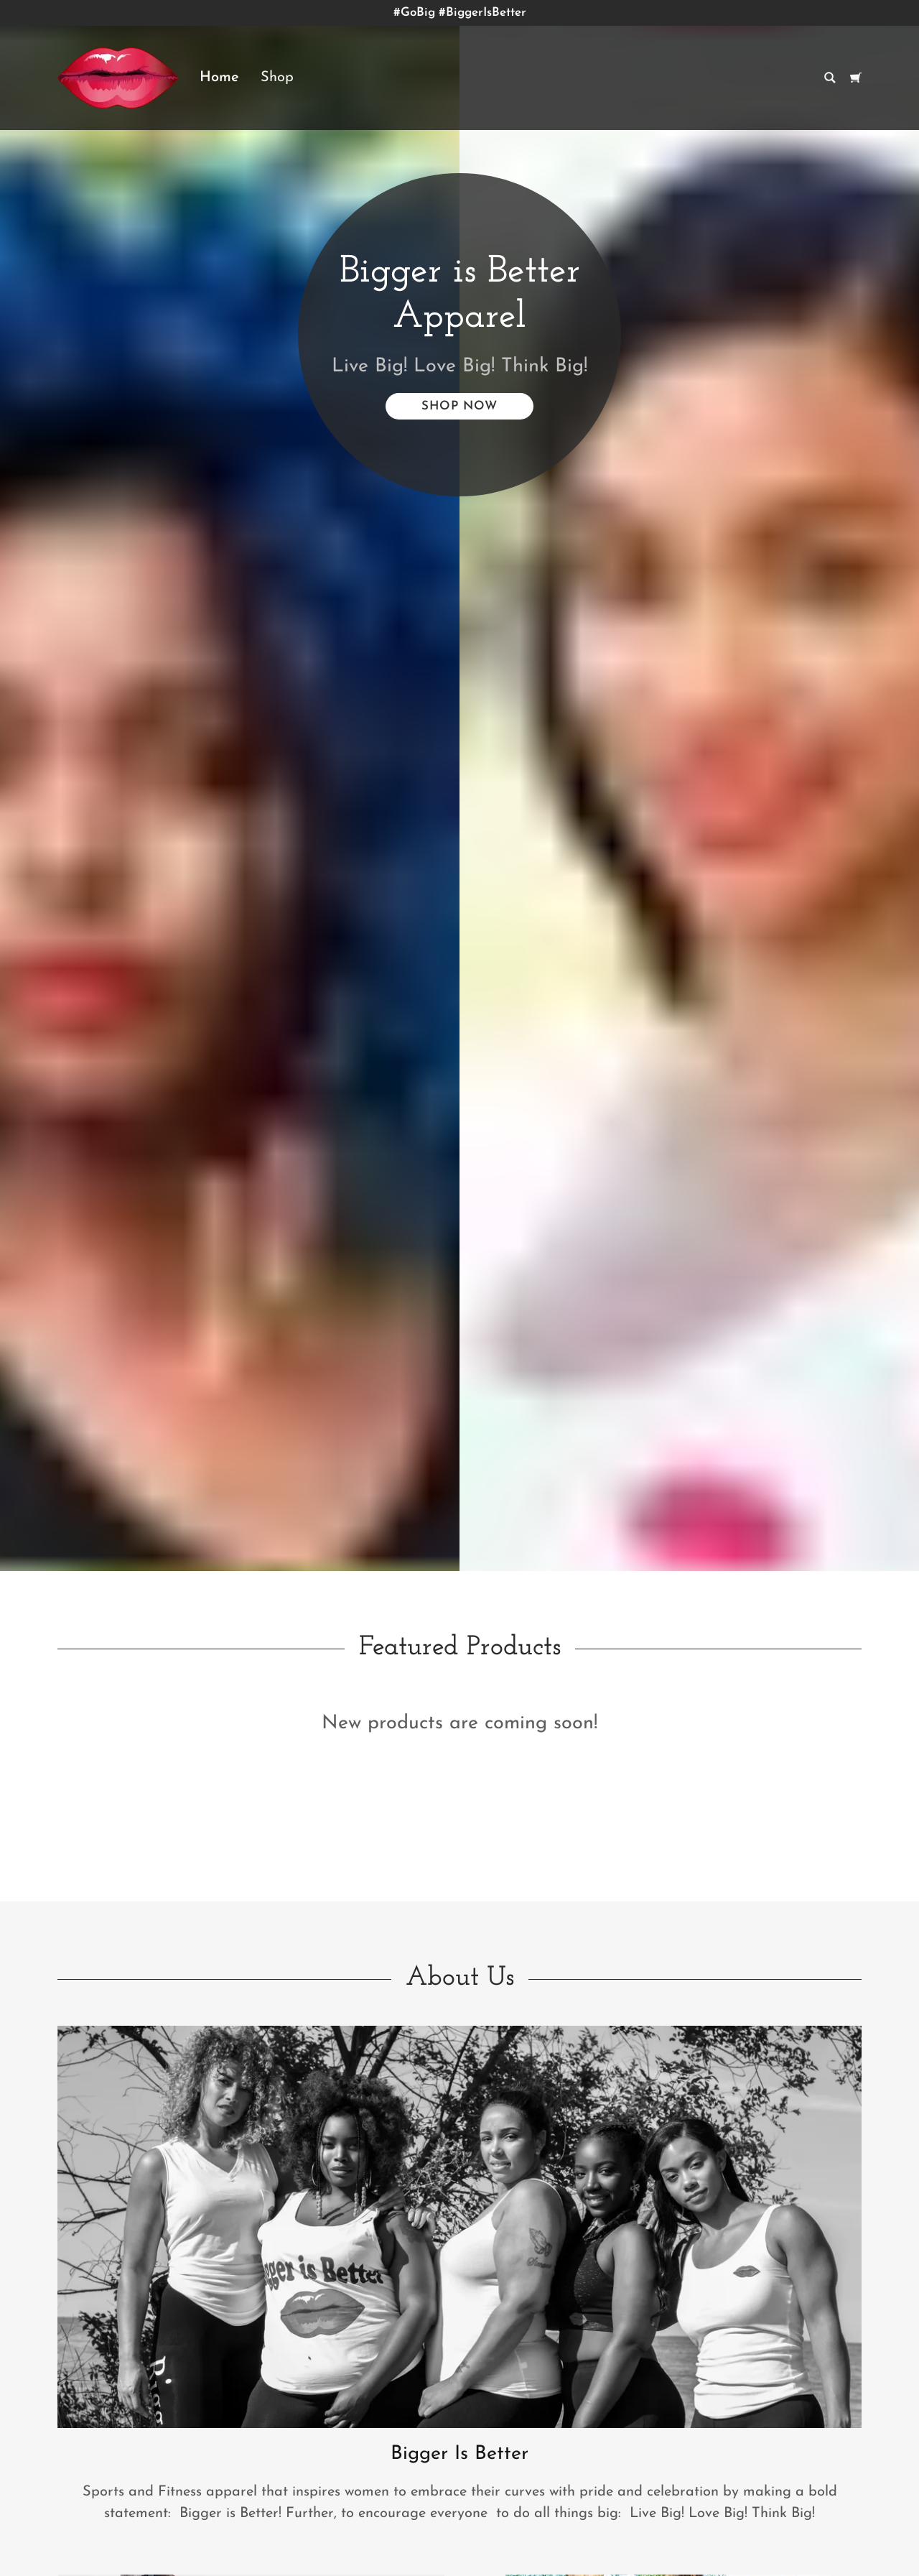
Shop (277, 77)
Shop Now (459, 406)
